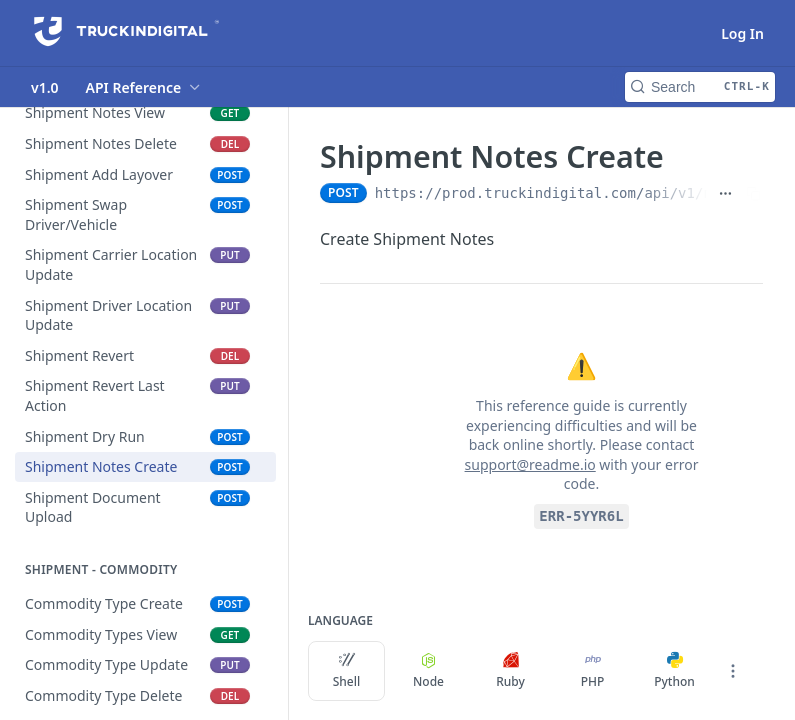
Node (428, 671)
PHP (593, 671)
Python (674, 671)
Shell (347, 671)
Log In (742, 33)
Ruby (510, 671)
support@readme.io (530, 464)
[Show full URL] (725, 193)
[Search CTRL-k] (700, 87)
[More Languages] (733, 671)
